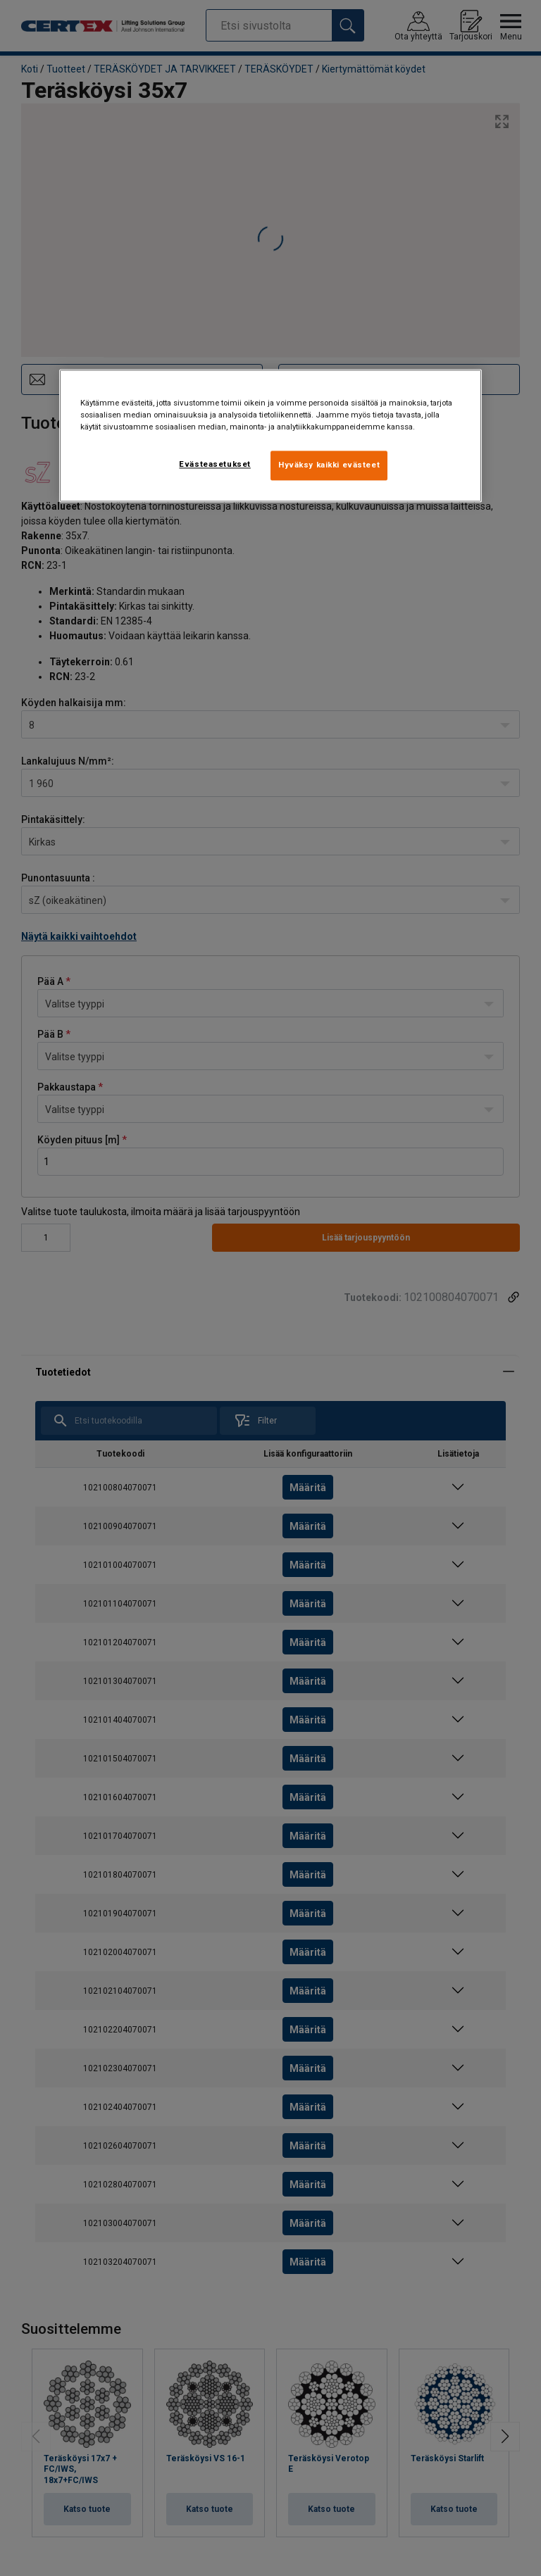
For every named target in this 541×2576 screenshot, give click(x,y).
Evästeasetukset (215, 464)
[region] (270, 435)
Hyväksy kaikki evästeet (329, 465)
